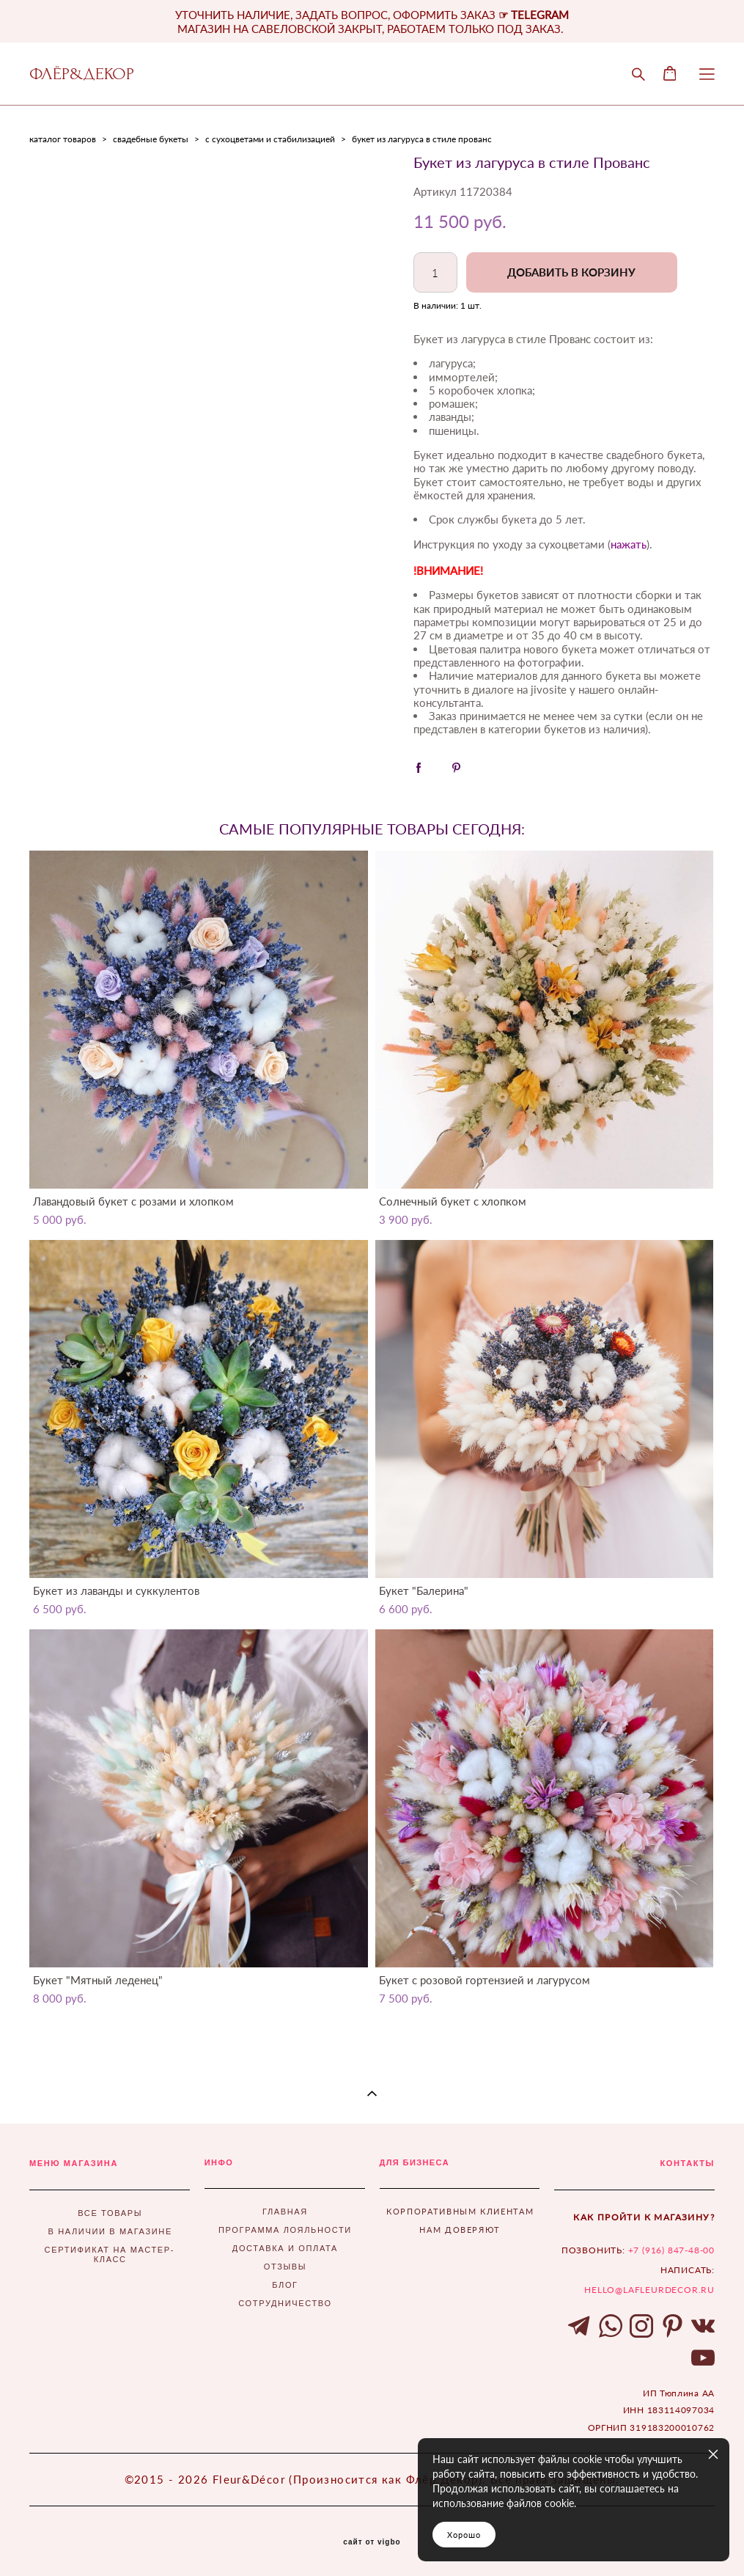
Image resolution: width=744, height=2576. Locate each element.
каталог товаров (62, 138)
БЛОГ (285, 2284)
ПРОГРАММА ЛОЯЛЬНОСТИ (285, 2229)
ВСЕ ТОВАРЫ (110, 2213)
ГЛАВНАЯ (285, 2211)
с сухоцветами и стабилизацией (270, 138)
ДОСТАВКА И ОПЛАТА (285, 2248)
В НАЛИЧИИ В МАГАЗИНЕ (110, 2231)
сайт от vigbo (371, 2542)
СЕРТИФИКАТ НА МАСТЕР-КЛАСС (110, 2254)
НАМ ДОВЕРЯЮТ (460, 2229)
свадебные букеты (150, 138)
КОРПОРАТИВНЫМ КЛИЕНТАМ (460, 2211)
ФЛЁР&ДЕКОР (81, 74)
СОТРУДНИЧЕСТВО (284, 2303)
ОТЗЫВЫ (285, 2266)
